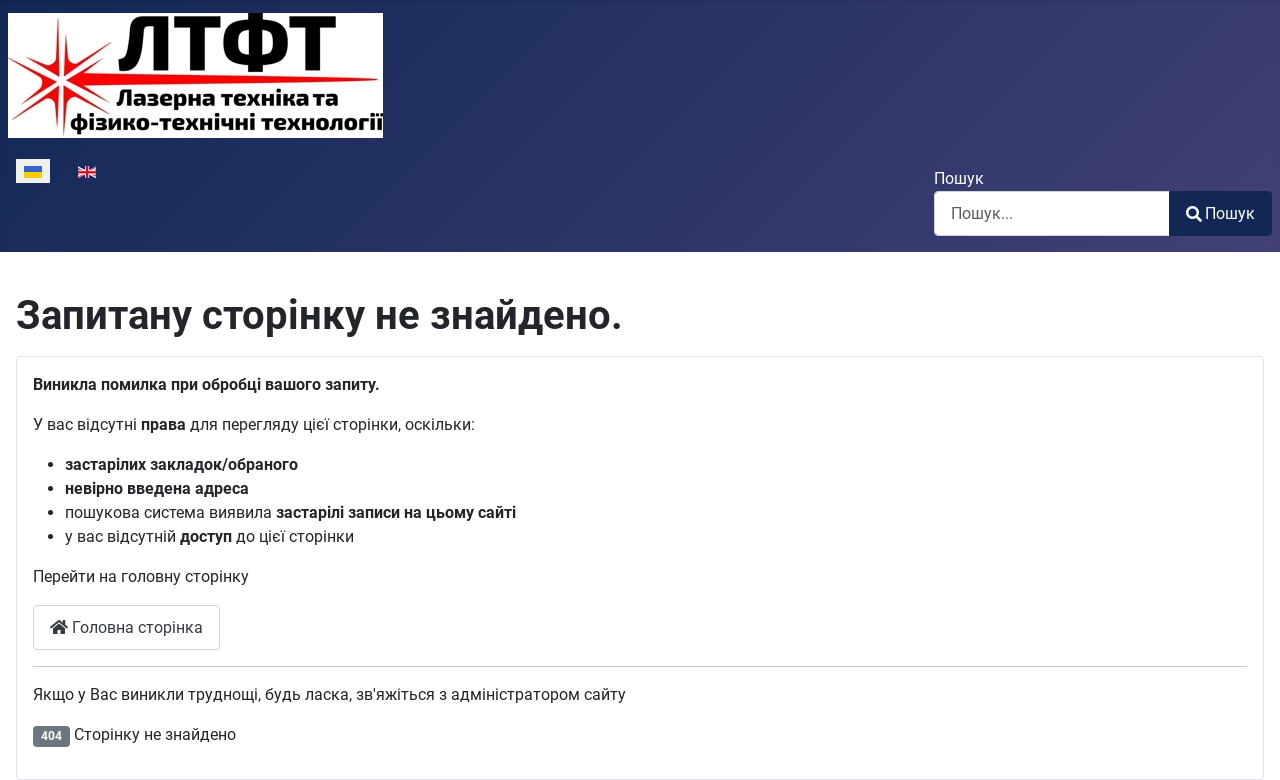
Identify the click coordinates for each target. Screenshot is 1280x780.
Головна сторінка (126, 627)
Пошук (959, 178)
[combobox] (1052, 213)
